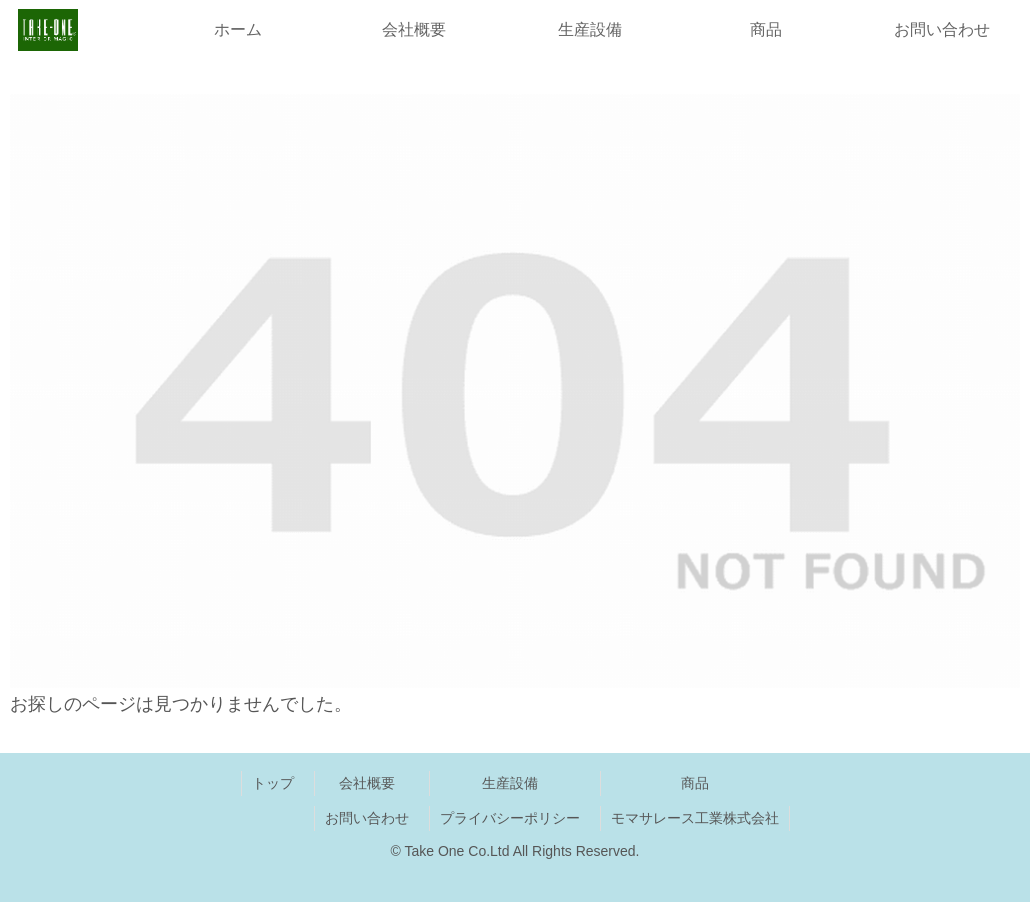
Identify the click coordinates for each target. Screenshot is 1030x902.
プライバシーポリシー (510, 818)
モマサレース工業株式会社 (695, 818)
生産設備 (510, 783)
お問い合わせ (367, 818)
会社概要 (367, 783)
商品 (695, 783)
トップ (273, 783)
